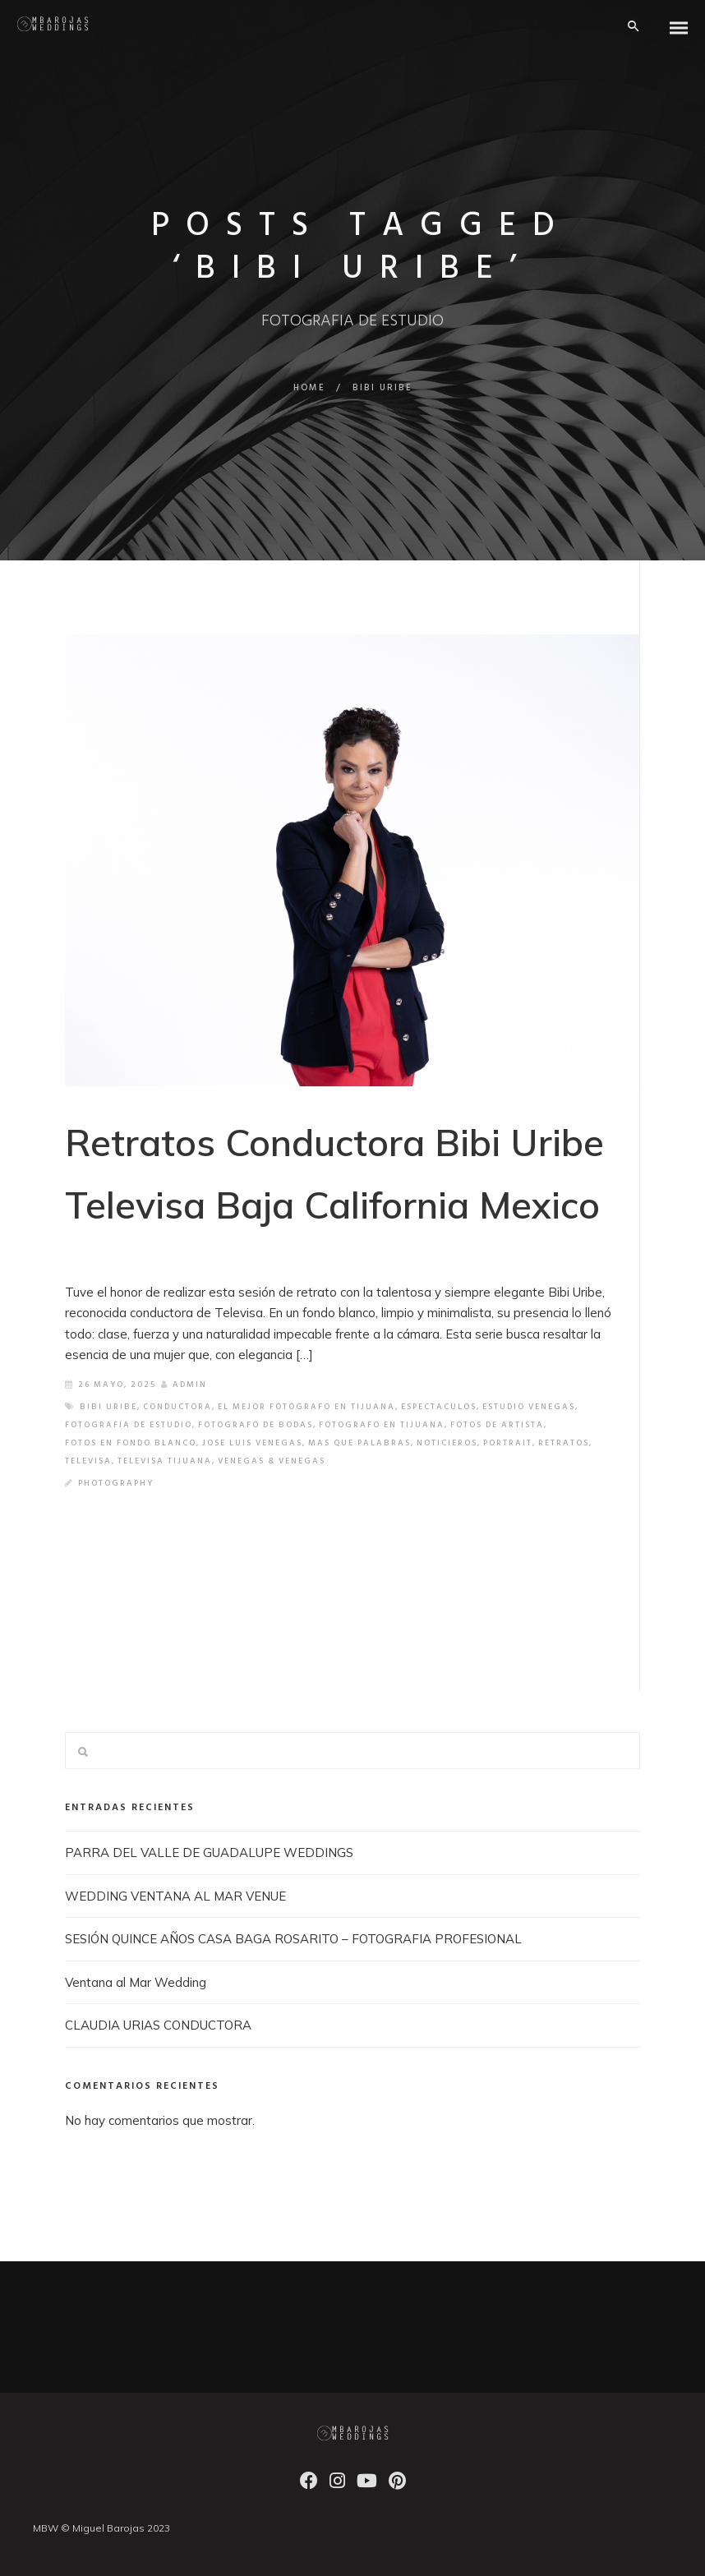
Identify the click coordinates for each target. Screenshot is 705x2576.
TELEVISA (88, 1461)
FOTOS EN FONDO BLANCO (130, 1442)
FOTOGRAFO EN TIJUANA (382, 1424)
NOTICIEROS (447, 1442)
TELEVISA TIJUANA (165, 1461)
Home (309, 387)
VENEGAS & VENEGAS (271, 1461)
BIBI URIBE (108, 1406)
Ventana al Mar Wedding (135, 1982)
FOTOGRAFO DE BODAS (255, 1424)
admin (184, 1384)
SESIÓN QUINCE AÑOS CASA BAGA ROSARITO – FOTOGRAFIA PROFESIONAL (293, 1939)
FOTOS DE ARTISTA (497, 1424)
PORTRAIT (507, 1442)
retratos (563, 1442)
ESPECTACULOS (439, 1406)
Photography (116, 1483)
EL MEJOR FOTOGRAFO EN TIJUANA (306, 1406)
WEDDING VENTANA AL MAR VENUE (175, 1896)
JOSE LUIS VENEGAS (252, 1442)
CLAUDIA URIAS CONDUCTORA (158, 2025)
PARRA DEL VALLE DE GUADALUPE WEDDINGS (209, 1852)
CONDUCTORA (177, 1406)
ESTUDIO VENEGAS (528, 1406)
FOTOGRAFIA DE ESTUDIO (128, 1424)
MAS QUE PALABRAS (359, 1442)
